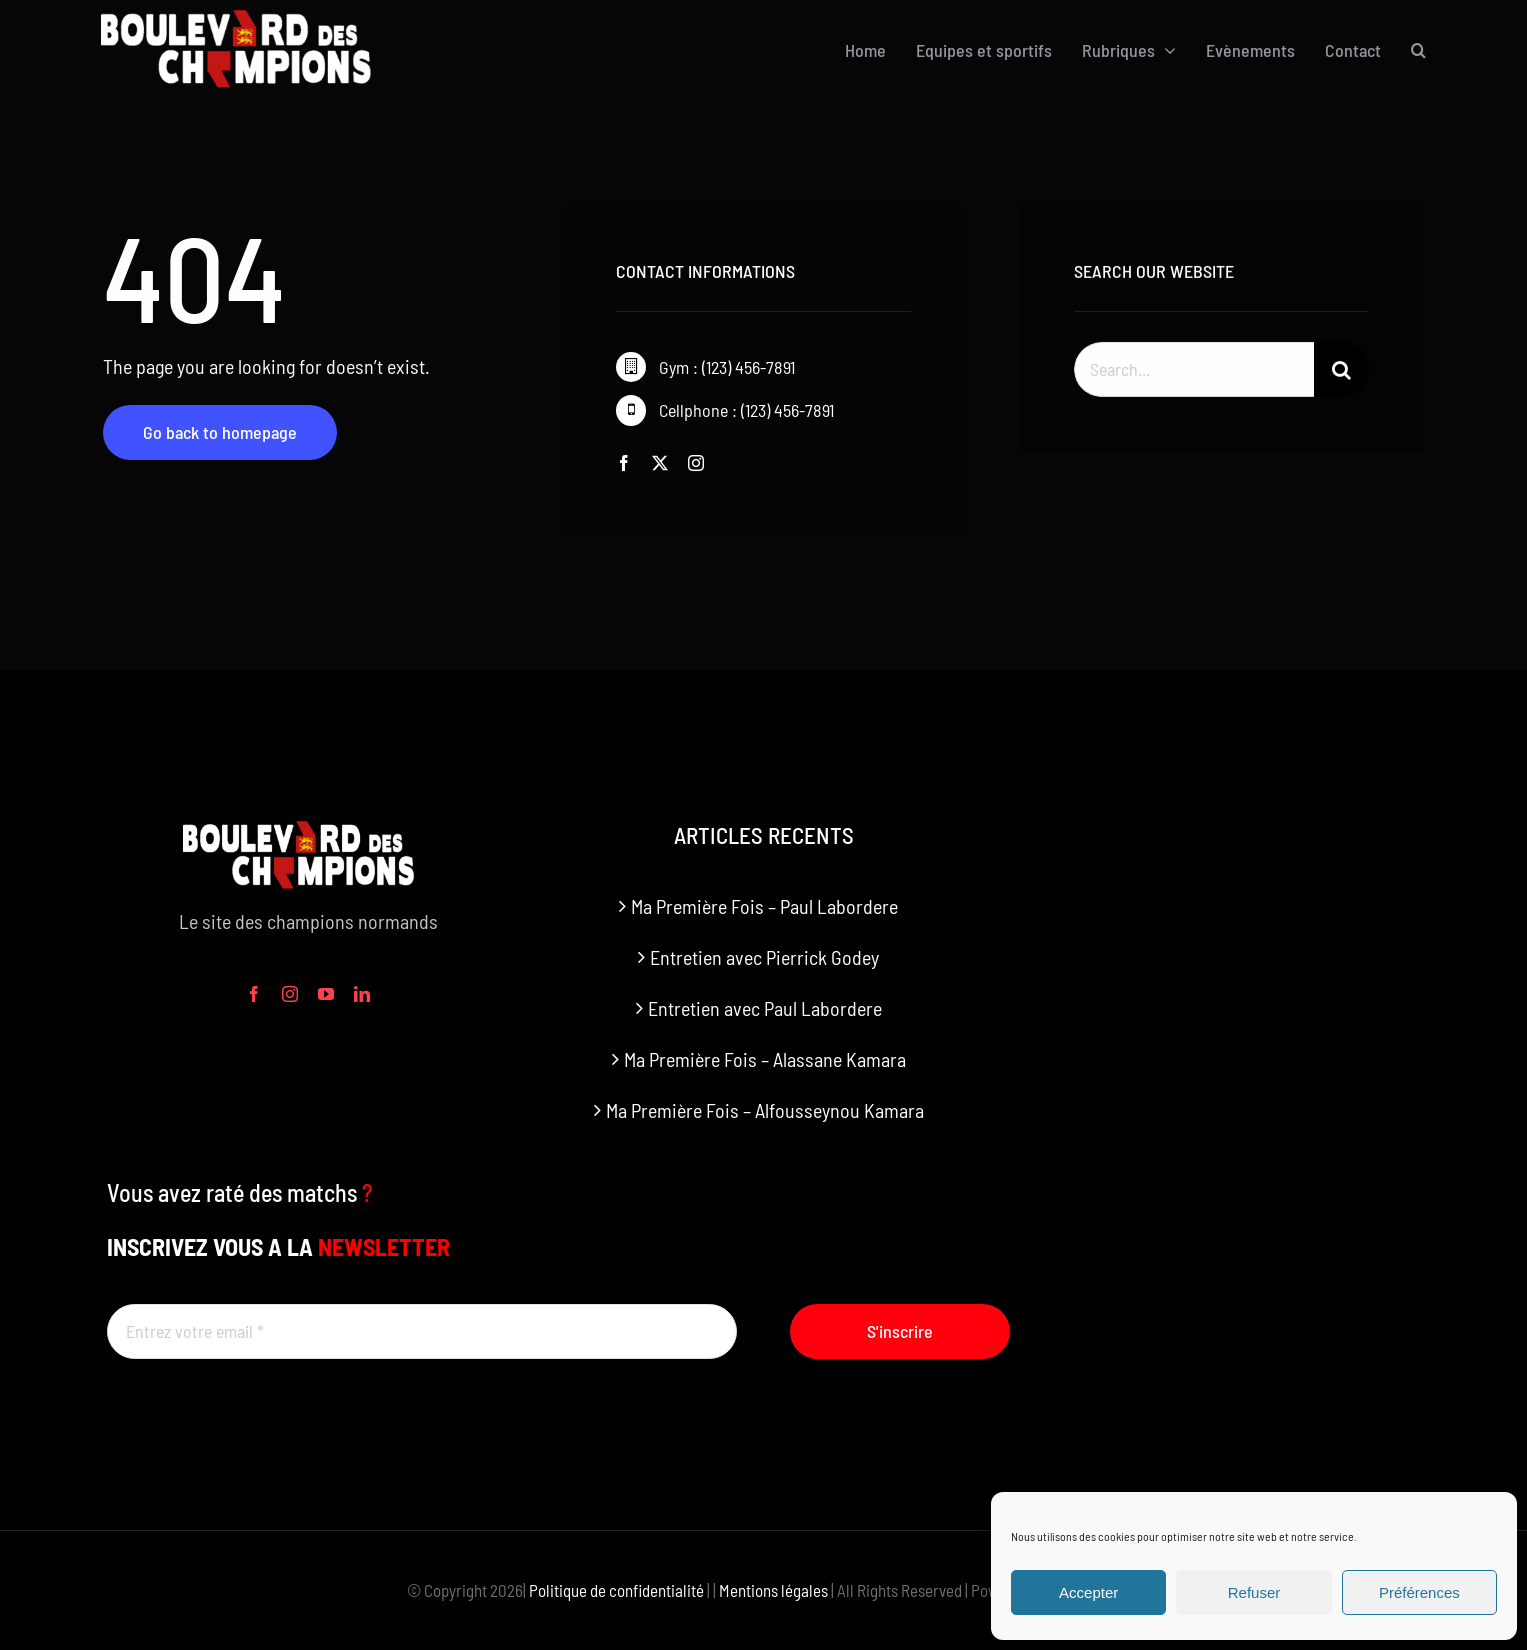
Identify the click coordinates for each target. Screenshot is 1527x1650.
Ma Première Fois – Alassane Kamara (765, 1059)
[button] (1418, 50)
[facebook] (624, 463)
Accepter (1088, 1592)
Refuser (1254, 1592)
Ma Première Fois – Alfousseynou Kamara (765, 1110)
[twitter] (660, 463)
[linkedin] (362, 994)
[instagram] (696, 463)
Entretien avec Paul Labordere (765, 1008)
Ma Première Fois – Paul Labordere (764, 906)
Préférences (1419, 1592)
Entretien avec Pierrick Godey (764, 957)
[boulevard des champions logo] (247, 20)
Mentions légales (773, 1590)
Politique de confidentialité (616, 1590)
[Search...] (1194, 372)
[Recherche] (1341, 372)
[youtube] (326, 994)
